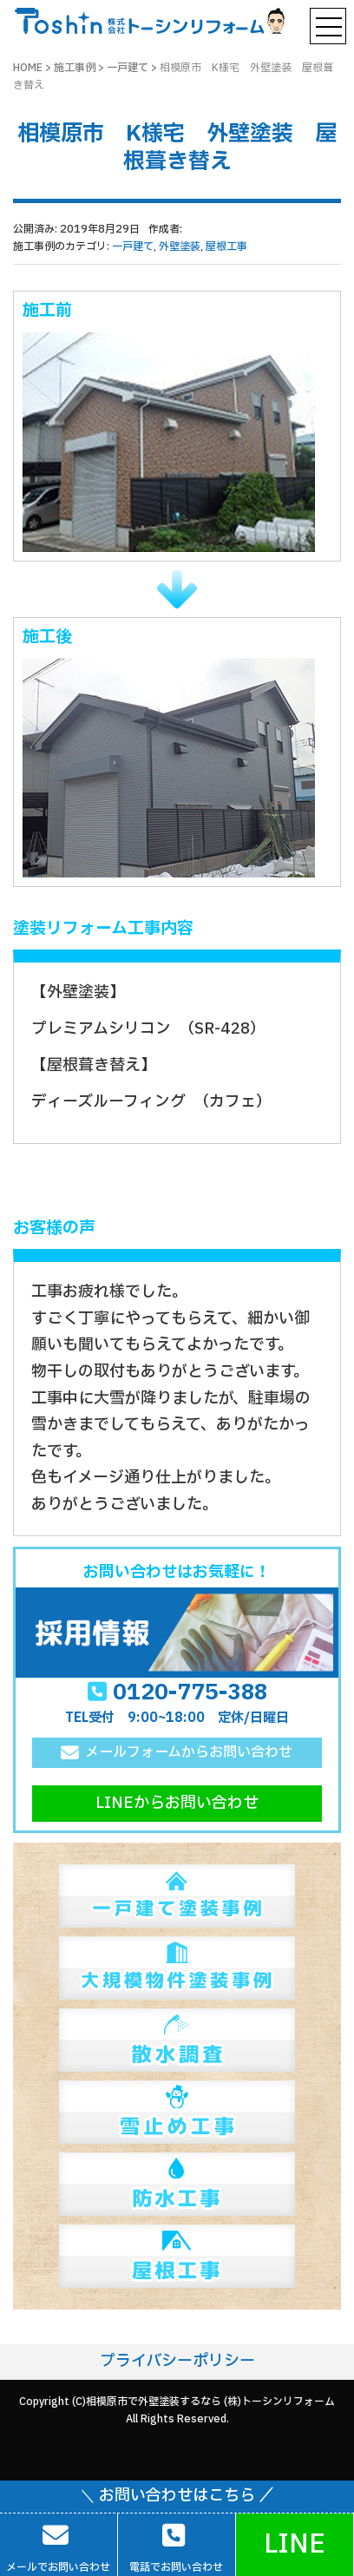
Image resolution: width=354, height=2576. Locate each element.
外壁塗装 (179, 246)
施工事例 (74, 68)
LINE (294, 2544)
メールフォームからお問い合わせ (188, 1752)
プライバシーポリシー (177, 2361)
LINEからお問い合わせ (177, 1803)
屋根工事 (226, 246)
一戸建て (127, 68)
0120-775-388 (190, 1692)
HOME (28, 68)
